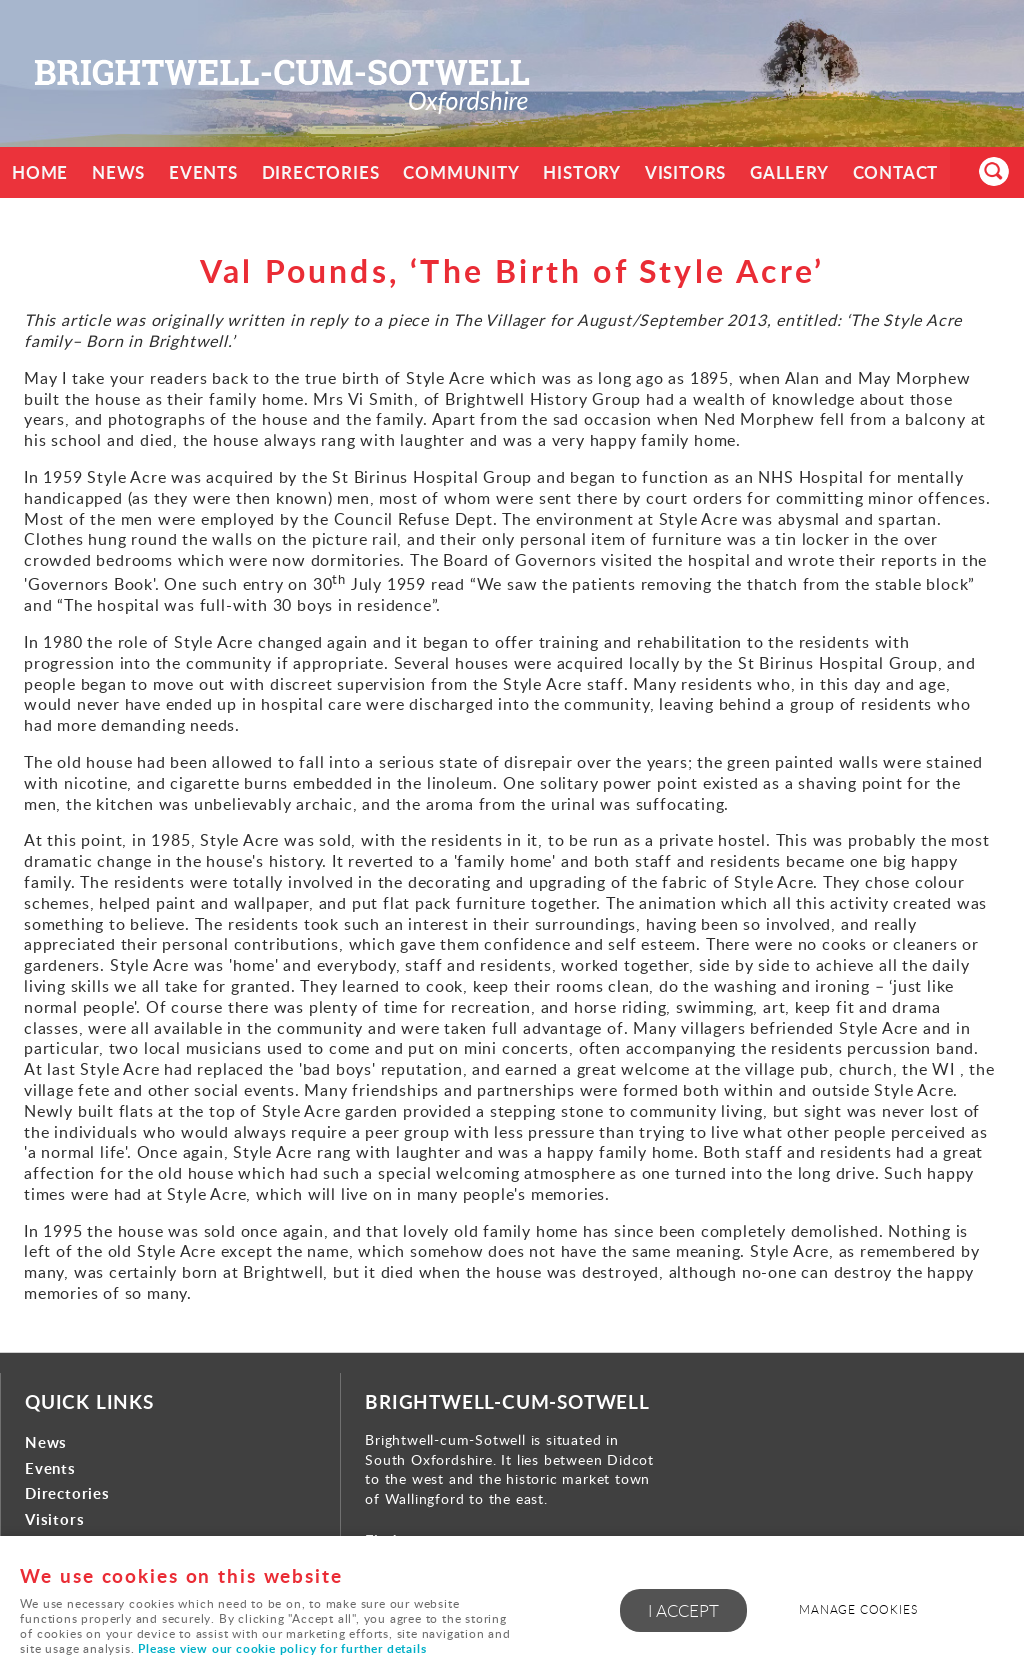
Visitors (686, 172)
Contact (897, 172)
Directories (321, 172)
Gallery (790, 172)
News (118, 172)
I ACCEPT (683, 1610)
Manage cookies (859, 1609)
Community (462, 172)
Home (40, 172)
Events (203, 172)
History (583, 172)
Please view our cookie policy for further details (282, 1648)
